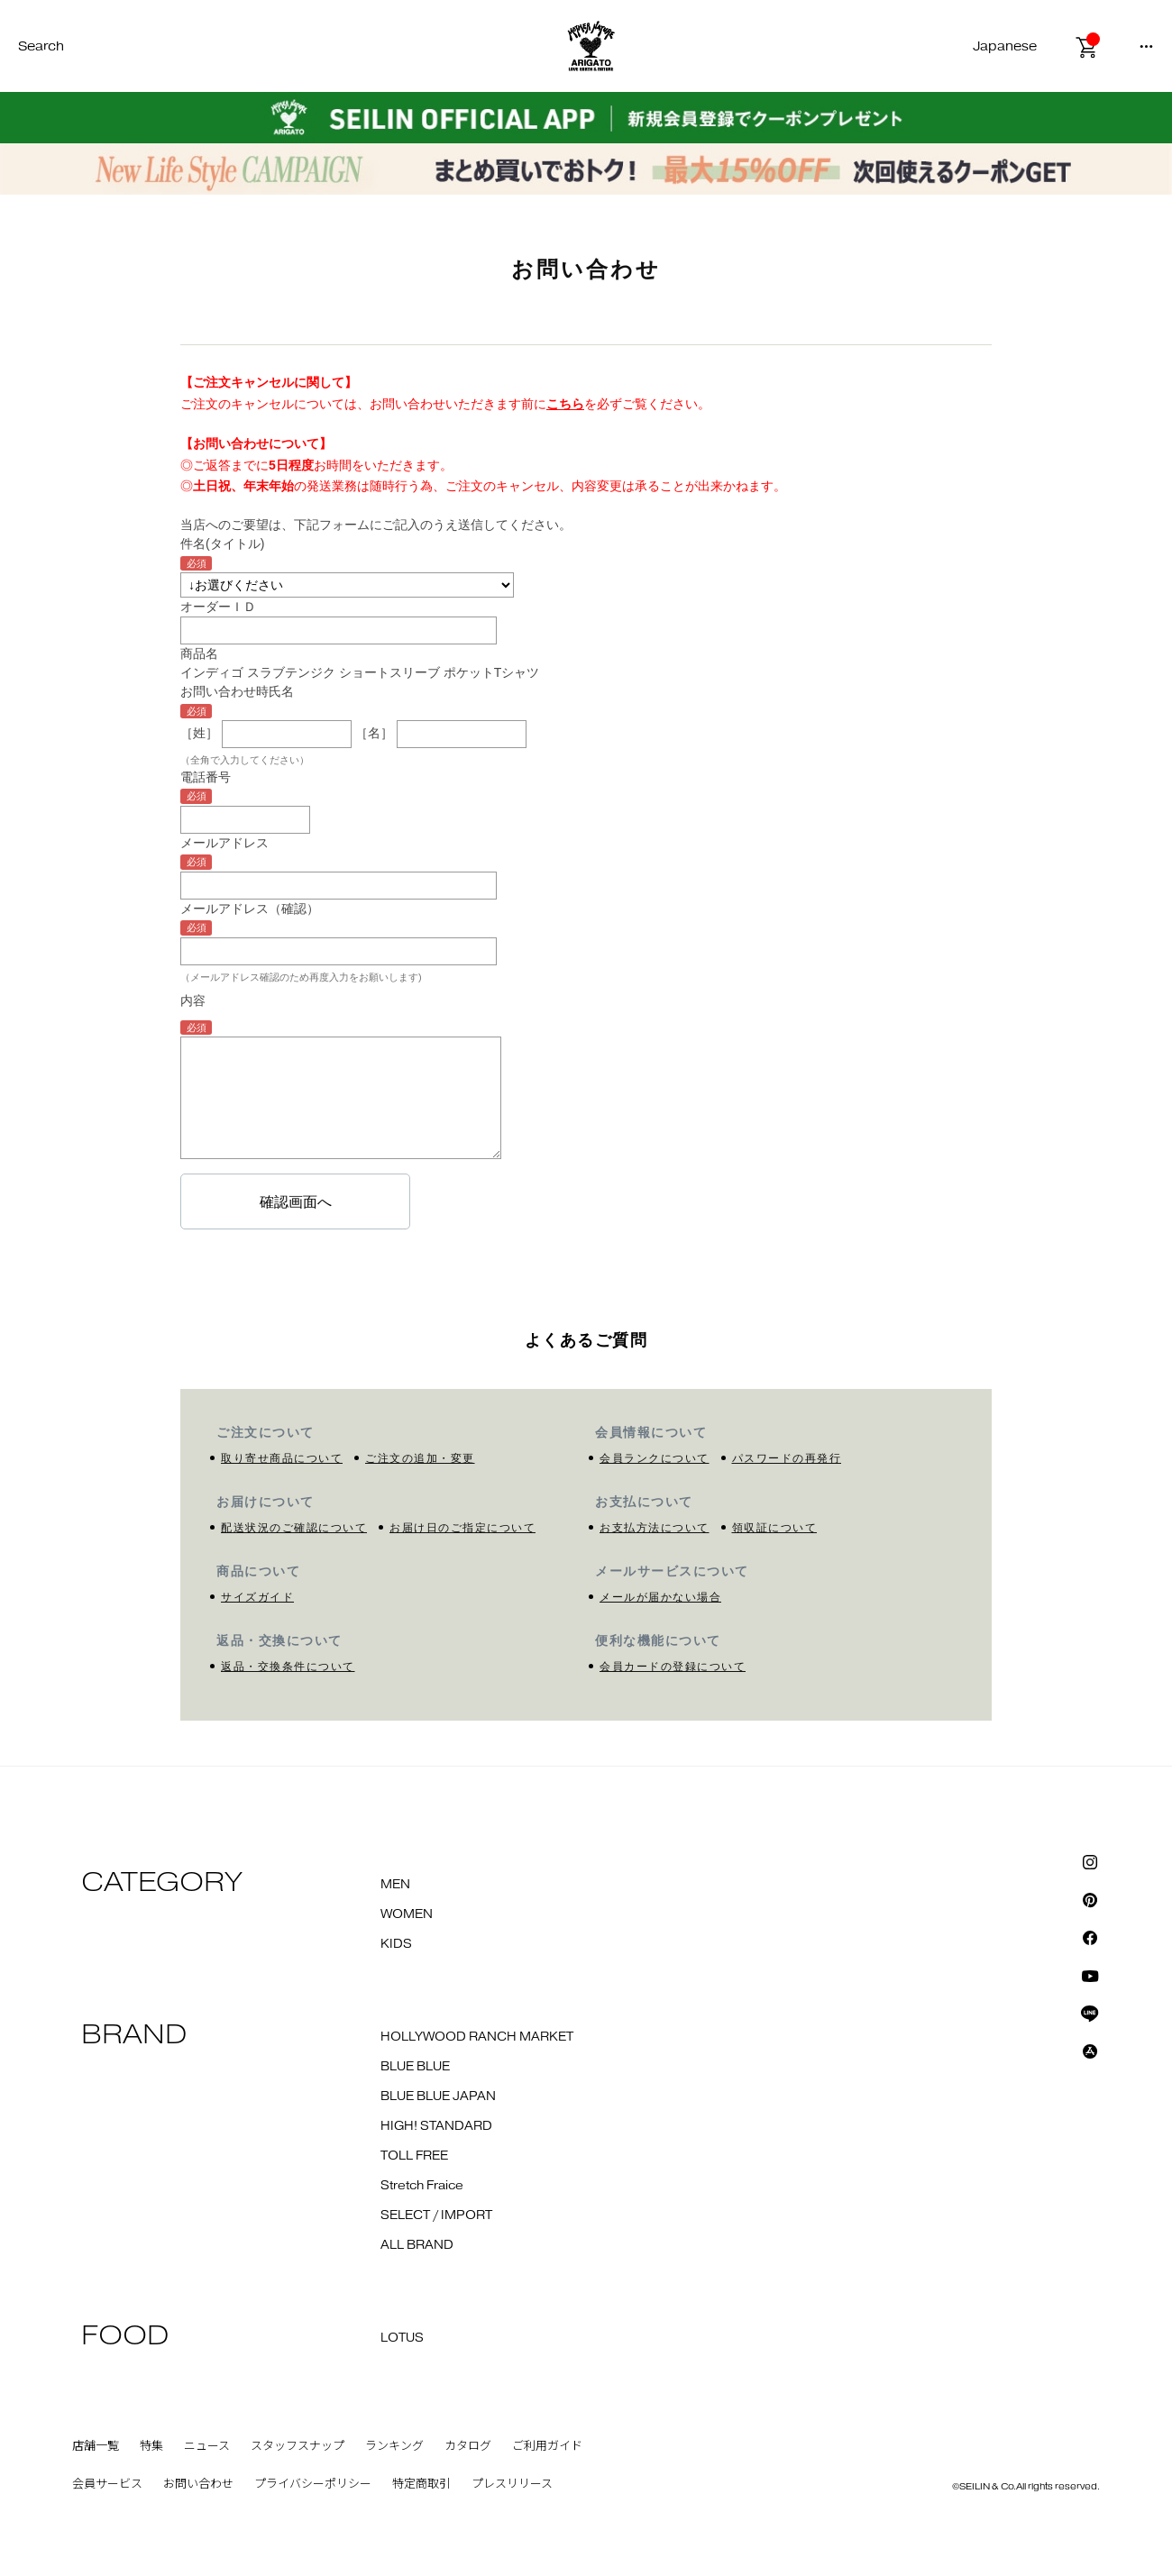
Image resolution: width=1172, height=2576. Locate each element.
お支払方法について (655, 1527)
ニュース (207, 2446)
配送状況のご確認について (294, 1527)
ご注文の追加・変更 (420, 1458)
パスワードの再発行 (787, 1458)
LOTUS (402, 2338)
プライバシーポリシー (312, 2484)
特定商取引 (421, 2484)
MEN (395, 1884)
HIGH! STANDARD (436, 2126)
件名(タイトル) (222, 543)
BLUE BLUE (415, 2067)
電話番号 (205, 777)
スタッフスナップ (297, 2446)
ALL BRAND (416, 2245)
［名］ (374, 733)
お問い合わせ (198, 2484)
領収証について (775, 1527)
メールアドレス (224, 843)
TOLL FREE (414, 2156)
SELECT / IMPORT (436, 2215)
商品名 (199, 653)
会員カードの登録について (673, 1666)
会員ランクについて (655, 1458)
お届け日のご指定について (462, 1527)
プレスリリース (512, 2484)
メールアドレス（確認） (249, 908)
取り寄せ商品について (282, 1458)
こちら (565, 404)
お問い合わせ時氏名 (237, 691)
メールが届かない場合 (660, 1597)
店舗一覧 (95, 2446)
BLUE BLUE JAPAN (438, 2096)
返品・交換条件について (288, 1666)
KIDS (396, 1944)
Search (41, 46)
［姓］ (199, 733)
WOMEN (406, 1914)
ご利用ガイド (547, 2446)
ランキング (394, 2446)
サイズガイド (257, 1597)
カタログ (467, 2446)
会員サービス (107, 2484)
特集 (151, 2446)
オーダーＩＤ (218, 606)
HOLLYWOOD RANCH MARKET (476, 2037)
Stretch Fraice (421, 2186)
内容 (193, 1000)
